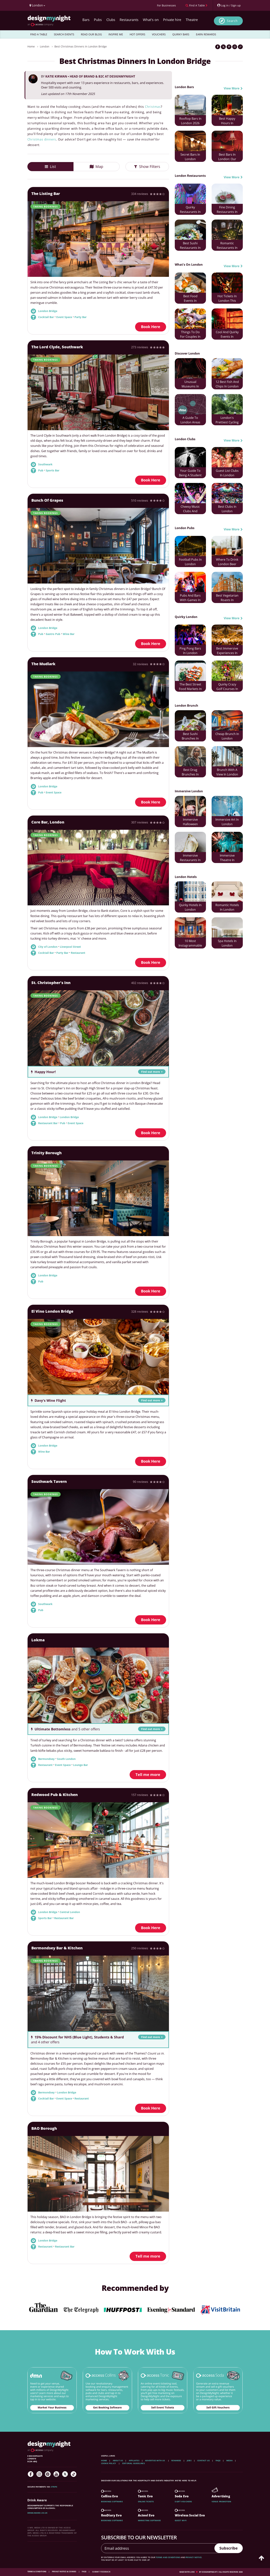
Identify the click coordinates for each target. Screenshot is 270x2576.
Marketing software (149, 2520)
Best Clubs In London (227, 508)
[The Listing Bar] (98, 239)
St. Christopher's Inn (50, 982)
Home (31, 46)
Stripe (54, 2486)
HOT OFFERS (137, 34)
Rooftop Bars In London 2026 (190, 120)
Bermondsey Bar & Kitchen (57, 1947)
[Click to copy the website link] (240, 46)
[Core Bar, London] (98, 867)
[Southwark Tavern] (98, 1527)
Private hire (172, 19)
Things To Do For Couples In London (190, 335)
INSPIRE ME (115, 34)
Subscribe (228, 2548)
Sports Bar (52, 470)
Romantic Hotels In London (227, 907)
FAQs (218, 2460)
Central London (70, 1912)
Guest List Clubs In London (227, 473)
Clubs (110, 19)
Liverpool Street (70, 947)
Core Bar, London (47, 822)
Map (96, 166)
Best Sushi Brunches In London (190, 736)
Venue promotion (221, 2501)
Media (229, 2460)
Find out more (151, 1071)
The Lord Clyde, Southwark (57, 346)
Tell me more (147, 1774)
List (50, 166)
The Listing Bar (45, 193)
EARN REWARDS (206, 34)
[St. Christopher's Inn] (98, 1028)
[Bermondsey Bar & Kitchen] (98, 1993)
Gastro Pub (53, 634)
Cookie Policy (109, 2463)
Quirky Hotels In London (190, 907)
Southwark (45, 464)
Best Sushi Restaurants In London (190, 246)
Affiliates (134, 2460)
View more (231, 88)
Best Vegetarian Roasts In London (227, 598)
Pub (41, 470)
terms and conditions (168, 2557)
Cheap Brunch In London (227, 736)
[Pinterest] (48, 2474)
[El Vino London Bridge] (98, 1357)
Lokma (38, 1639)
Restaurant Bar (48, 1123)
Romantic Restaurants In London (227, 246)
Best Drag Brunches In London (190, 772)
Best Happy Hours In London (227, 121)
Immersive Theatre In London (227, 858)
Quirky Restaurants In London (190, 210)
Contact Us (203, 2460)
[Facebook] (30, 2474)
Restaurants (129, 19)
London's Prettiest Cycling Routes (227, 420)
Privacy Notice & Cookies (64, 2571)
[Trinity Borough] (98, 1198)
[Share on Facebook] (217, 46)
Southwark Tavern (49, 1481)
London (44, 46)
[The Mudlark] (98, 709)
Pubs (98, 19)
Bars (86, 19)
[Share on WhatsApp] (234, 46)
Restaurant (78, 953)
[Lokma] (98, 1685)
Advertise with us (155, 2460)
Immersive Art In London (227, 821)
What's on (151, 19)
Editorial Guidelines (133, 2463)
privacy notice (194, 2557)
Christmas (153, 107)
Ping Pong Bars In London (190, 650)
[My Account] (229, 5)
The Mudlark (43, 663)
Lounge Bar (80, 1765)
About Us (118, 2460)
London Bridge (47, 311)
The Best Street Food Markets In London (190, 687)
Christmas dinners (41, 139)
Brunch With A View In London (227, 772)
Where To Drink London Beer (227, 561)
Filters (147, 166)
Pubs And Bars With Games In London (190, 598)
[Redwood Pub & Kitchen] (98, 1840)
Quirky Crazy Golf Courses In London (227, 687)
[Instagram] (39, 2474)
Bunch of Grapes (47, 500)
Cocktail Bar (46, 317)
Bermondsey (46, 1759)
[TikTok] (73, 2474)
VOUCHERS (159, 34)
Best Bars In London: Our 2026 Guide (227, 157)
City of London (48, 947)
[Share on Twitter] (223, 46)
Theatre (192, 19)
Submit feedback (101, 2572)
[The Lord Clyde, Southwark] (98, 392)
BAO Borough (44, 2128)
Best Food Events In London (190, 299)
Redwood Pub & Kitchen (54, 1794)
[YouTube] (56, 2474)
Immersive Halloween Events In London (190, 822)
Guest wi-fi (180, 2520)
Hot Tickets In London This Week (227, 299)
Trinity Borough (46, 1152)
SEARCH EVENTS (64, 34)
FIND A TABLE (38, 34)
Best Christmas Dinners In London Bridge (80, 46)
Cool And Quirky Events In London (227, 335)
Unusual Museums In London (190, 384)
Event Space (64, 317)
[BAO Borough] (98, 2174)
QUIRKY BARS (180, 34)
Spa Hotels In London (227, 943)
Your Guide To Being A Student (190, 473)
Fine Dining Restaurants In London (227, 210)
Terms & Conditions (37, 2571)
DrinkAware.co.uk (37, 2513)
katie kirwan (90, 76)
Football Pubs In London (190, 561)
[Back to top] (261, 2558)
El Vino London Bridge (52, 1311)
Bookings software (112, 2501)
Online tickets (146, 2501)
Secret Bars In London (190, 156)
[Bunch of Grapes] (98, 546)
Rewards (176, 2460)
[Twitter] (65, 2474)
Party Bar (80, 317)
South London (66, 1759)
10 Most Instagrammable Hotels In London (190, 943)
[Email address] (158, 2548)
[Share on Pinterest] (229, 46)
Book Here (150, 326)
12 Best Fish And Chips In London (227, 384)
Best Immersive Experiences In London (227, 651)
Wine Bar (68, 634)
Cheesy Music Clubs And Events (190, 509)
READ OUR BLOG (91, 34)
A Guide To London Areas (190, 420)
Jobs (189, 2460)
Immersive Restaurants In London (190, 858)
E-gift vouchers (183, 2501)
